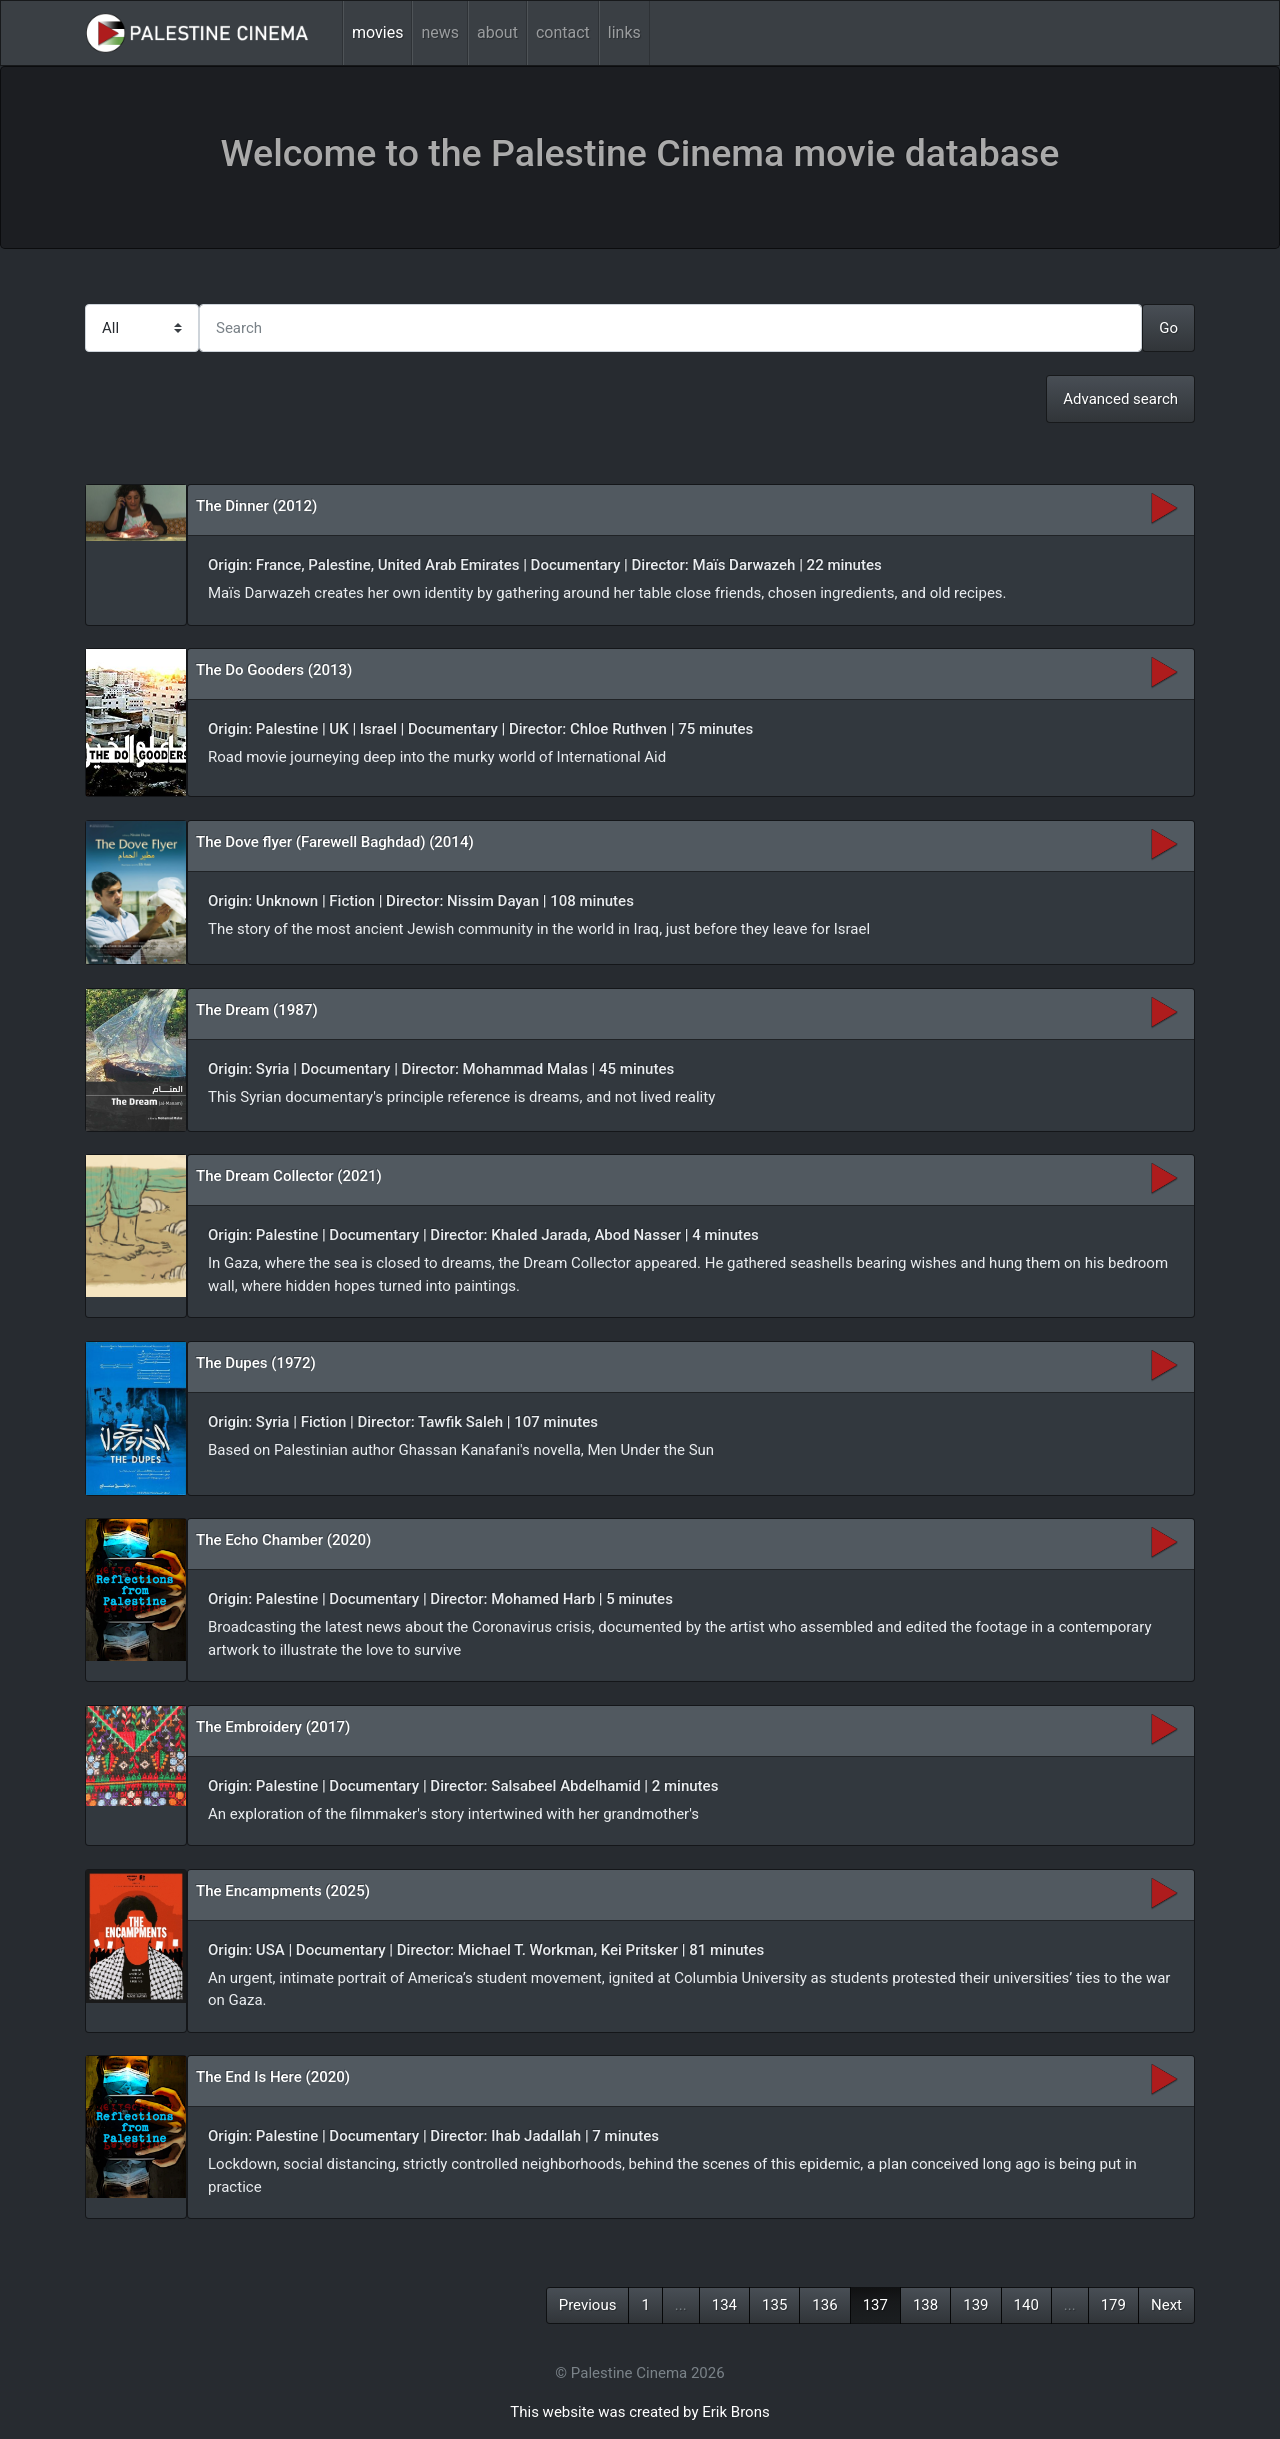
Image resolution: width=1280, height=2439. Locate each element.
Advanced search (1120, 399)
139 (975, 2305)
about (497, 32)
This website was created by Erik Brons (639, 2412)
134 (724, 2305)
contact (563, 32)
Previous (588, 2305)
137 (875, 2305)
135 (774, 2305)
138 (925, 2305)
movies (377, 32)
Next (1166, 2305)
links (624, 32)
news (440, 32)
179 (1113, 2305)
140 (1026, 2305)
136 (824, 2305)
